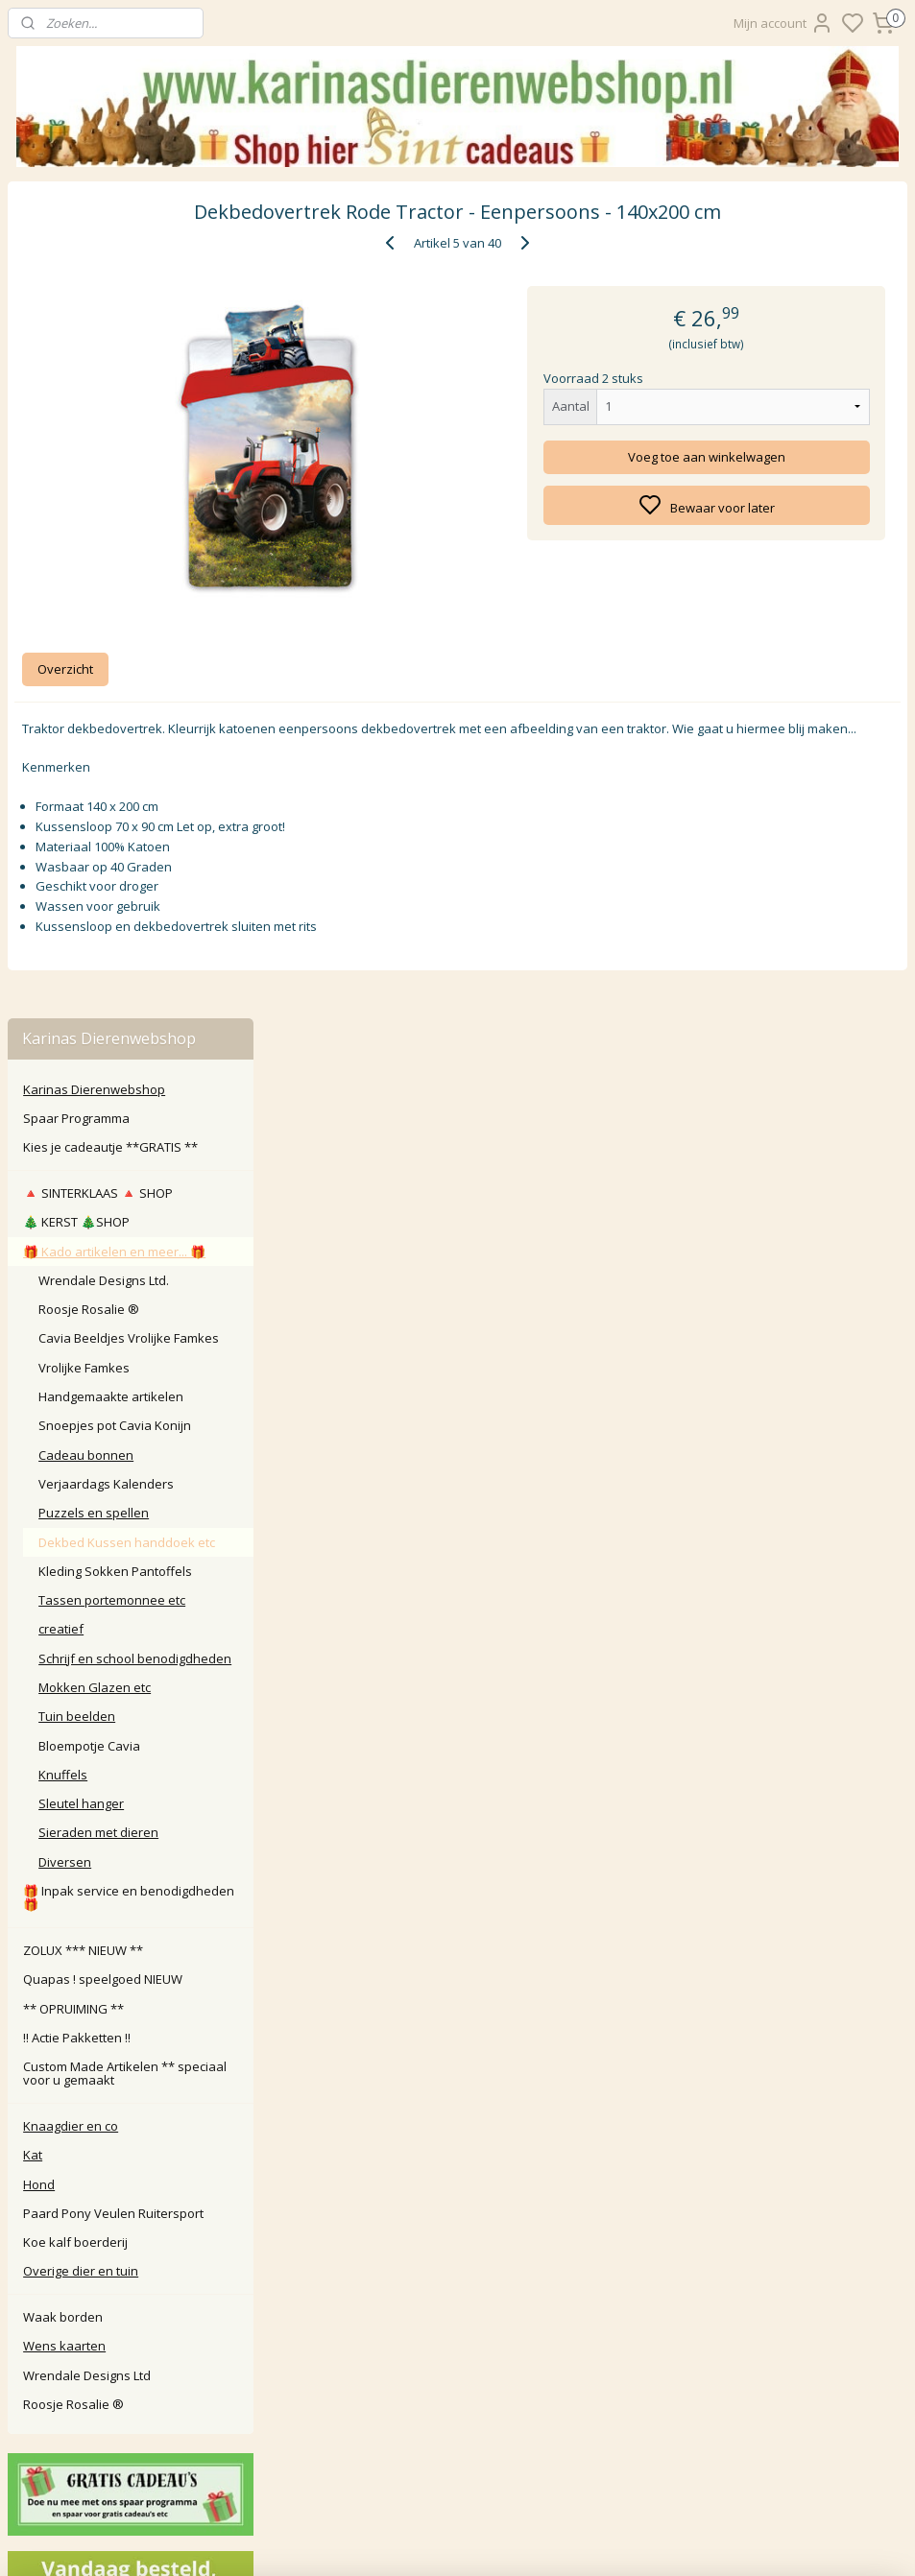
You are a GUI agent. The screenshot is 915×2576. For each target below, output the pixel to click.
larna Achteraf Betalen (461, 2238)
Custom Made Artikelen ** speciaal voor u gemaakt (125, 1236)
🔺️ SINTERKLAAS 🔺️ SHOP (98, 356)
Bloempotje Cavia (89, 909)
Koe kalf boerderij (75, 1405)
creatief (61, 792)
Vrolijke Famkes (84, 530)
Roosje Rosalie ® (88, 472)
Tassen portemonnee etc (111, 763)
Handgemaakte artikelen (110, 559)
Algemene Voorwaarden (457, 2281)
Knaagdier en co (70, 1289)
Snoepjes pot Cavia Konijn (114, 589)
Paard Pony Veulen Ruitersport (113, 1376)
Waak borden (63, 1480)
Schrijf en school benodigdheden (134, 821)
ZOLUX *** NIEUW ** (83, 1113)
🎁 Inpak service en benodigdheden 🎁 (128, 1060)
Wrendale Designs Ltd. (103, 443)
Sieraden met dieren (98, 996)
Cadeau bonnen (85, 618)
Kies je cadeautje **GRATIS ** (110, 311)
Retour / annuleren (457, 2194)
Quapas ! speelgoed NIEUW (102, 1143)
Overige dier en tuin (80, 1434)
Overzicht (326, 670)
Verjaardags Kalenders (106, 647)
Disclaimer (457, 2302)
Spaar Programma (76, 281)
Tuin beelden (76, 880)
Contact (457, 2173)
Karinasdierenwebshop (89, 2085)
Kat (32, 1318)
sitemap (546, 2541)
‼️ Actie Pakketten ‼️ (77, 1200)
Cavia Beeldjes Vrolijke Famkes (128, 502)
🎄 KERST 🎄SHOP (76, 385)
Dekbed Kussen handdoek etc (126, 705)
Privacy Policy (457, 2259)
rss (587, 2541)
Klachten (457, 2215)
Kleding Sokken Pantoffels (115, 734)
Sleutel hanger (81, 967)
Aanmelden (362, 2440)
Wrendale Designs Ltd (87, 1538)
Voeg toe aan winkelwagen (762, 456)
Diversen (64, 1025)
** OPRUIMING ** (73, 1172)
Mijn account (783, 23)
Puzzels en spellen (93, 676)
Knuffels (62, 937)
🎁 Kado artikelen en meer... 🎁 (114, 414)
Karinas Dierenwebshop (94, 252)
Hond (39, 1347)
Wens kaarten (64, 1509)
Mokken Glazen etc (94, 850)
